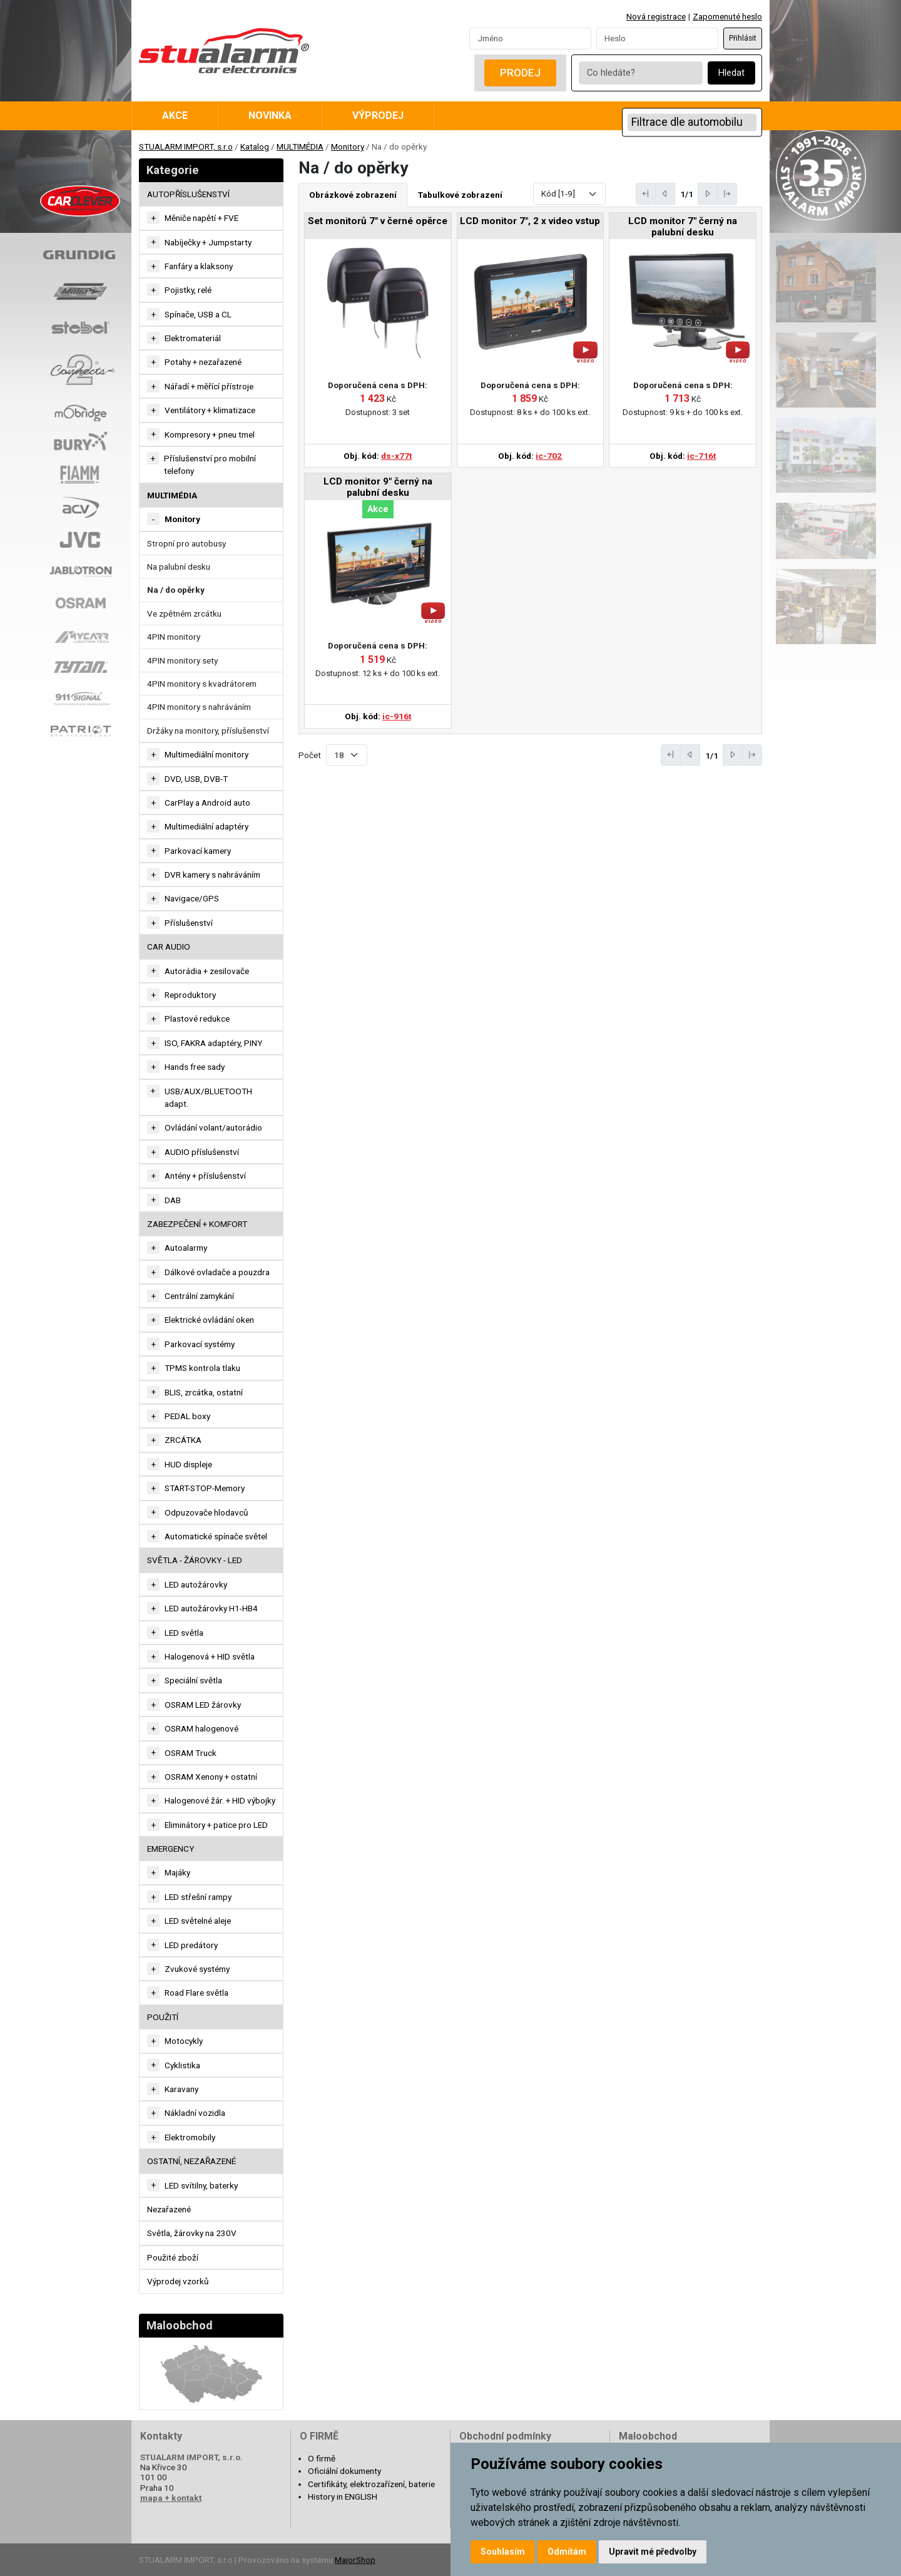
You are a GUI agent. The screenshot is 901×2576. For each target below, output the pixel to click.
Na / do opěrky (176, 590)
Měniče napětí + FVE (201, 218)
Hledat (731, 73)
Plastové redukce (197, 1018)
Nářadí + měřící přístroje (209, 386)
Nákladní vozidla (195, 2113)
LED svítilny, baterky (201, 2185)
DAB (173, 1200)
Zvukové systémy (197, 1969)
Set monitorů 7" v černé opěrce (377, 221)
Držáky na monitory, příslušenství (208, 731)
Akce (175, 115)
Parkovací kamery (198, 851)
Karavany (181, 2089)
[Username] (530, 38)
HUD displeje (188, 1464)
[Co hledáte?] (641, 73)
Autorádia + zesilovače (207, 971)
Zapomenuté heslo (727, 16)
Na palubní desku (178, 567)
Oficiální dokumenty (344, 2471)
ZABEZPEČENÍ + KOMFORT (197, 1224)
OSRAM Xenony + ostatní (211, 1777)
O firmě (321, 2458)
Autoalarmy (186, 1248)
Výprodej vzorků (178, 2281)
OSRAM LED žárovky (203, 1705)
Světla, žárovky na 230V (192, 2233)
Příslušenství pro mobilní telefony (210, 464)
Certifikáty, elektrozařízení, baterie (371, 2484)
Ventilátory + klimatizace (210, 410)
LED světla (184, 1633)
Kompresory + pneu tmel (210, 434)
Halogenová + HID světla (210, 1656)
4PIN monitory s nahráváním (199, 707)
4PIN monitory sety (182, 660)
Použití (162, 2017)
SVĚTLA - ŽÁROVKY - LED (194, 1560)
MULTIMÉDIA (300, 146)
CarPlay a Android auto (207, 803)
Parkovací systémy (200, 1344)
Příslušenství (189, 923)
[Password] (657, 38)
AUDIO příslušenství (202, 1152)
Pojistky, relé (188, 290)
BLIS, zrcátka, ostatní (204, 1392)
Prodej (520, 72)
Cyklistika (182, 2065)
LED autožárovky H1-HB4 (211, 1608)
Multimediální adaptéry (206, 826)
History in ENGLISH (342, 2496)
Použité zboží (172, 2257)
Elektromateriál (193, 338)
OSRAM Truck (190, 1753)
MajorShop (355, 2560)
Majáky (177, 1872)
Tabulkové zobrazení (460, 195)
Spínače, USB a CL (198, 314)
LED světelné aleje (198, 1921)
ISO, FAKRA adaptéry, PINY (213, 1043)
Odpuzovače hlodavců (206, 1512)
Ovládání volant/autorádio (213, 1127)
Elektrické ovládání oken (209, 1320)
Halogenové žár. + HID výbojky (220, 1800)
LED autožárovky (196, 1584)
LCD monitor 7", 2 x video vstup (530, 221)
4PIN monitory (173, 637)
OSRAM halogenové (201, 1728)
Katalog (254, 146)
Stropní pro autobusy (186, 543)
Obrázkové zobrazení (353, 195)
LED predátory (191, 1945)
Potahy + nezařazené (203, 362)
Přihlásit (742, 38)
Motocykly (184, 2041)
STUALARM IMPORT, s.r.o (186, 146)
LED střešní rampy (198, 1897)
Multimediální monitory (206, 754)
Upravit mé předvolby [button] (652, 2552)
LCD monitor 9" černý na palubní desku (377, 487)
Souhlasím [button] (503, 2552)
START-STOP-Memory (205, 1488)
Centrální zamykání (199, 1296)
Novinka (270, 115)
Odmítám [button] (566, 2552)
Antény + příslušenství (205, 1176)
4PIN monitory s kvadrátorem (202, 684)
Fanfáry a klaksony (199, 266)
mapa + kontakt (170, 2498)
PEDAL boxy (187, 1416)
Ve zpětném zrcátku (184, 613)
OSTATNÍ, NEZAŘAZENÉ (191, 2161)
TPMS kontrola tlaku (202, 1368)
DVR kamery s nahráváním (212, 875)
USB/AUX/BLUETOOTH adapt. (208, 1097)
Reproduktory (190, 995)
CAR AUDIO (168, 947)
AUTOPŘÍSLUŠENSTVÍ (188, 194)
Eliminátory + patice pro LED (216, 1825)
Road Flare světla (196, 1993)
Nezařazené (169, 2209)
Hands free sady (195, 1067)
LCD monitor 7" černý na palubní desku (682, 226)
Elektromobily (190, 2137)
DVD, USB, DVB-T (196, 779)
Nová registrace (656, 16)
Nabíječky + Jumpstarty (208, 242)
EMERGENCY (170, 1849)
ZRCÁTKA (183, 1440)
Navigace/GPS (192, 898)
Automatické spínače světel (216, 1536)
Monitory (347, 146)
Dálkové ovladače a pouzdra (217, 1272)
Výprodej (378, 115)
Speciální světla (193, 1680)
